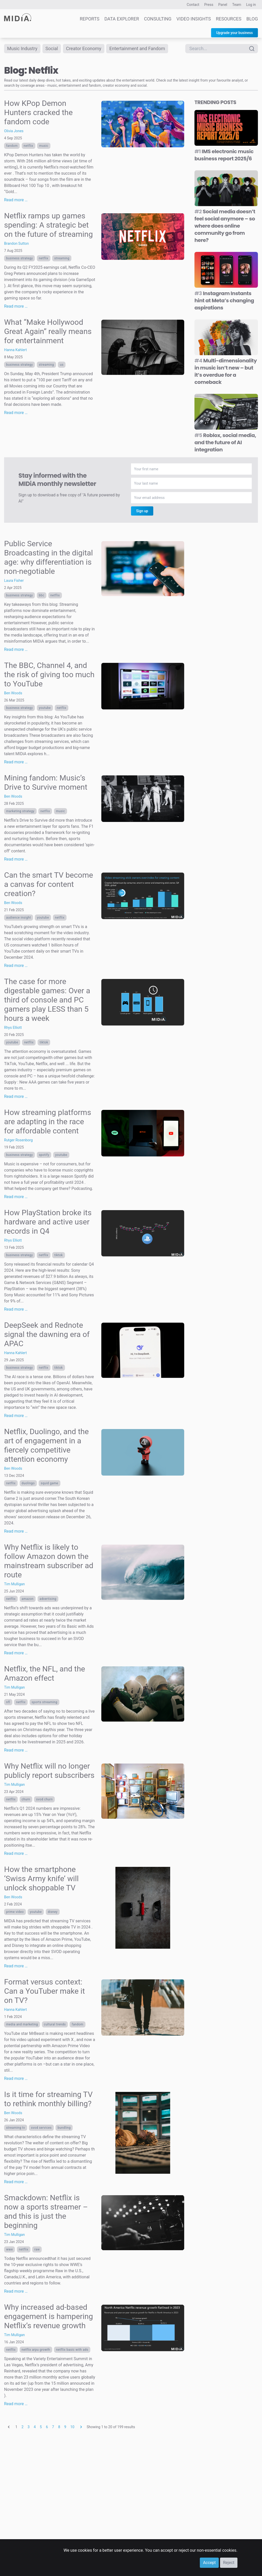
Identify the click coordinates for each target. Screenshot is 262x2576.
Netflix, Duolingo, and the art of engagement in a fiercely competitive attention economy (46, 1445)
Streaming (61, 258)
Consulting (157, 18)
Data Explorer (121, 18)
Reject (228, 2562)
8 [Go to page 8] (59, 2427)
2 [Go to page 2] (22, 2427)
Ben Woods (13, 693)
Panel (222, 5)
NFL (8, 1702)
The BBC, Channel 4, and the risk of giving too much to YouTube (49, 674)
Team (236, 5)
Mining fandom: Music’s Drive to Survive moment (45, 782)
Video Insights (194, 18)
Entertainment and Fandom (137, 48)
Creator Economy (83, 48)
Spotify (44, 1155)
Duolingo (28, 1483)
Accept (209, 2562)
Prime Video (15, 1912)
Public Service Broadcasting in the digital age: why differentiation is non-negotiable (48, 557)
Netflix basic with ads (72, 2349)
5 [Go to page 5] (41, 2427)
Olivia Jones (14, 131)
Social (52, 48)
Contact (193, 5)
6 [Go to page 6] (47, 2427)
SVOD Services (41, 2127)
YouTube (45, 708)
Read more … (16, 199)
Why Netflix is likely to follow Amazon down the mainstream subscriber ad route (48, 1561)
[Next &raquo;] (81, 2427)
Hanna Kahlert (15, 350)
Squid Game (49, 1483)
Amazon (28, 1599)
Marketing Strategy (20, 811)
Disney (53, 1912)
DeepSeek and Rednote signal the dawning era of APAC (47, 1334)
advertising (48, 1599)
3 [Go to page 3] (29, 2427)
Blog (252, 18)
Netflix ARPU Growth (36, 2349)
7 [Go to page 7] (53, 2427)
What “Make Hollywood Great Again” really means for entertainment (48, 331)
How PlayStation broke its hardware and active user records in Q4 (48, 1221)
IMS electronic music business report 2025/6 (224, 155)
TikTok (44, 1042)
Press (208, 5)
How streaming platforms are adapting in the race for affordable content (47, 1121)
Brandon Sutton (16, 243)
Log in (251, 5)
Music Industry (22, 48)
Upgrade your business (234, 33)
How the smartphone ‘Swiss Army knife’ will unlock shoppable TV (41, 1878)
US (61, 364)
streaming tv (15, 2127)
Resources (229, 18)
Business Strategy (19, 258)
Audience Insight (18, 917)
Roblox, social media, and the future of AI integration (225, 442)
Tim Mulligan (14, 1584)
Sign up (142, 511)
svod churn (44, 1799)
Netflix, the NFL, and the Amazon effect (44, 1673)
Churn (26, 1799)
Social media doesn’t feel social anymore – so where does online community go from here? (224, 226)
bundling (64, 2127)
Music (43, 146)
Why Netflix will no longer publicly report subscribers (49, 1770)
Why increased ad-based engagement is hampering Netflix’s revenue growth (48, 2316)
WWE (9, 2249)
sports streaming (45, 1702)
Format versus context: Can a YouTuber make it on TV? (44, 1991)
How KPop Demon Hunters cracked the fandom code (38, 112)
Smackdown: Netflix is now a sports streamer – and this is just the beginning (46, 2211)
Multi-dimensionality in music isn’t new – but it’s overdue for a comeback (225, 371)
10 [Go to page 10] (72, 2427)
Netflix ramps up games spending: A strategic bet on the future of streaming (48, 225)
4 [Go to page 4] (35, 2427)
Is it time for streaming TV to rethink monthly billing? (48, 2099)
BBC (42, 595)
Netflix (28, 146)
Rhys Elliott (13, 1027)
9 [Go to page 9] (65, 2427)
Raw (37, 2249)
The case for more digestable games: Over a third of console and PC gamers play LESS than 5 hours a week (47, 1000)
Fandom (12, 146)
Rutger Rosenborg (18, 1140)
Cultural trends (55, 2024)
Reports (90, 18)
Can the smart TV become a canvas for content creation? (48, 884)
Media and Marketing (22, 2024)
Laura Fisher (14, 580)
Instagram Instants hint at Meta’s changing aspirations (224, 300)
